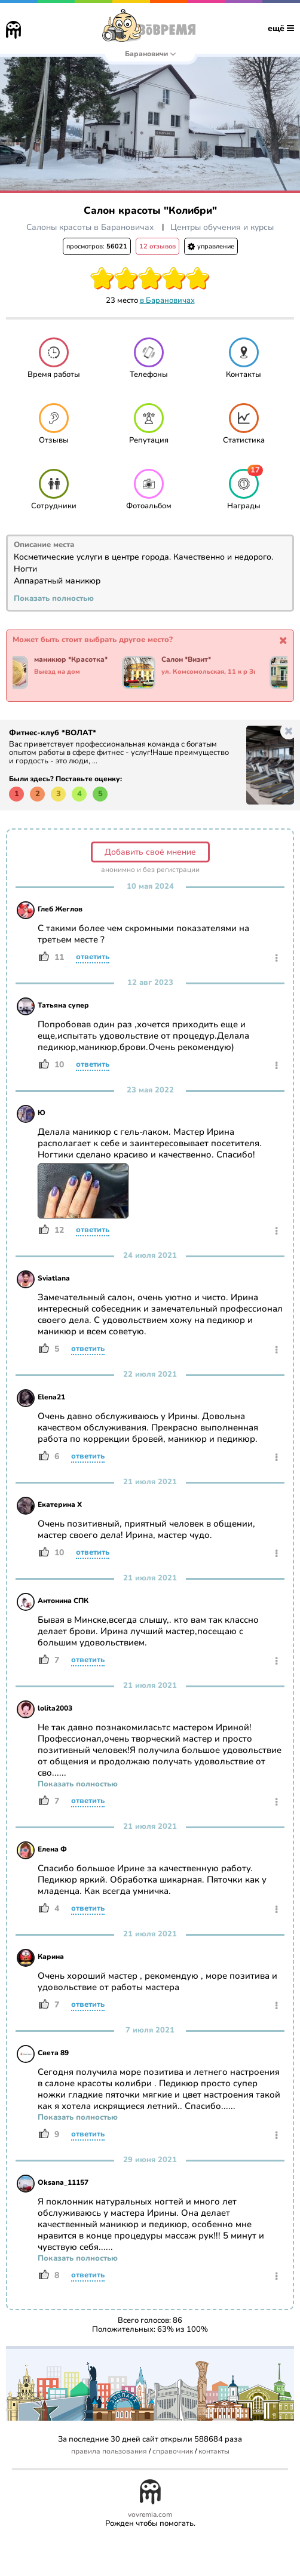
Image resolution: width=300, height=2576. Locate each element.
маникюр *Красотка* (76, 660)
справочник (172, 2451)
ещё (281, 28)
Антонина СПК (63, 1600)
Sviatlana (54, 1278)
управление (211, 246)
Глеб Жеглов (60, 909)
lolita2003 (55, 1708)
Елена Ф (52, 1849)
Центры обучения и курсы (222, 227)
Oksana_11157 (63, 2182)
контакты (213, 2451)
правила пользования (109, 2451)
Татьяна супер (63, 1005)
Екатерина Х (60, 1504)
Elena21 (51, 1397)
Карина (51, 1956)
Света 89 (53, 2053)
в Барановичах (167, 300)
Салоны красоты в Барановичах (90, 227)
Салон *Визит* (191, 660)
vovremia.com (150, 2514)
